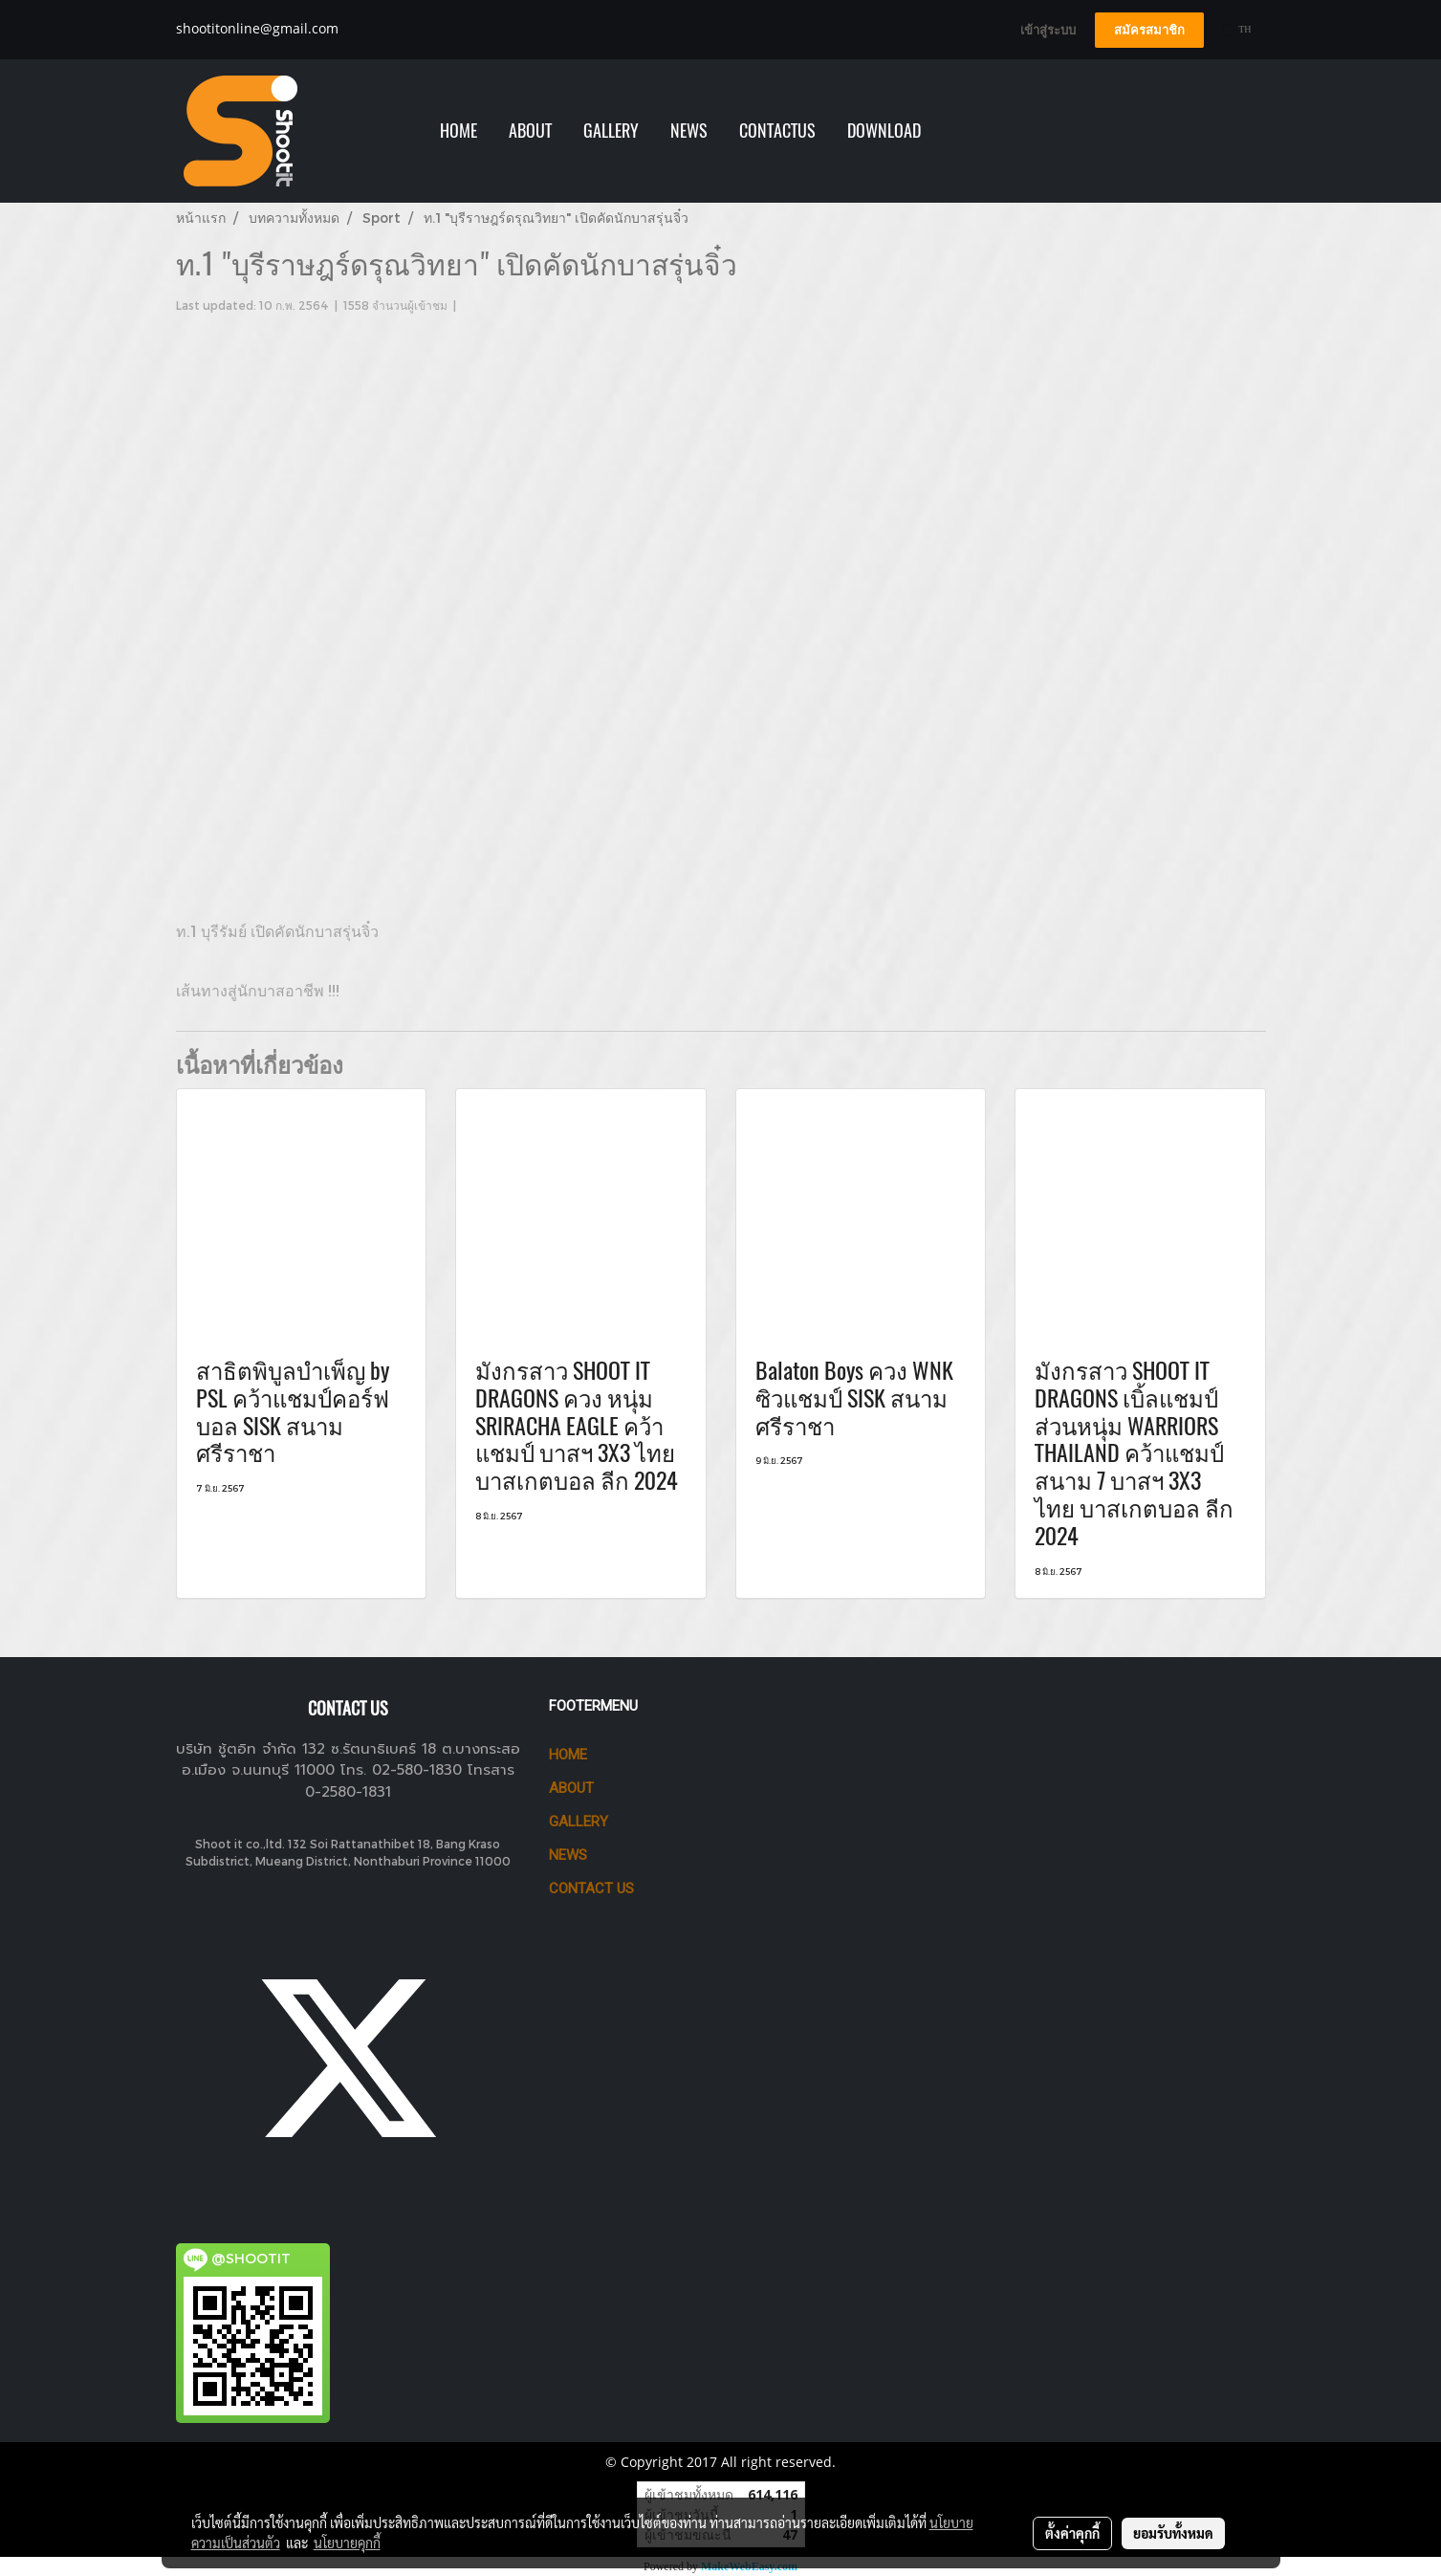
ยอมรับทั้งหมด (1173, 2533)
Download (884, 130)
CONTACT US (591, 1888)
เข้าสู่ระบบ (1048, 30)
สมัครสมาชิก (1149, 30)
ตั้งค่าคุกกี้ (1072, 2533)
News (568, 1855)
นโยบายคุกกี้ (347, 2542)
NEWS (689, 130)
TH (1238, 29)
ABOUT (530, 130)
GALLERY (611, 130)
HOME (458, 130)
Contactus (777, 130)
